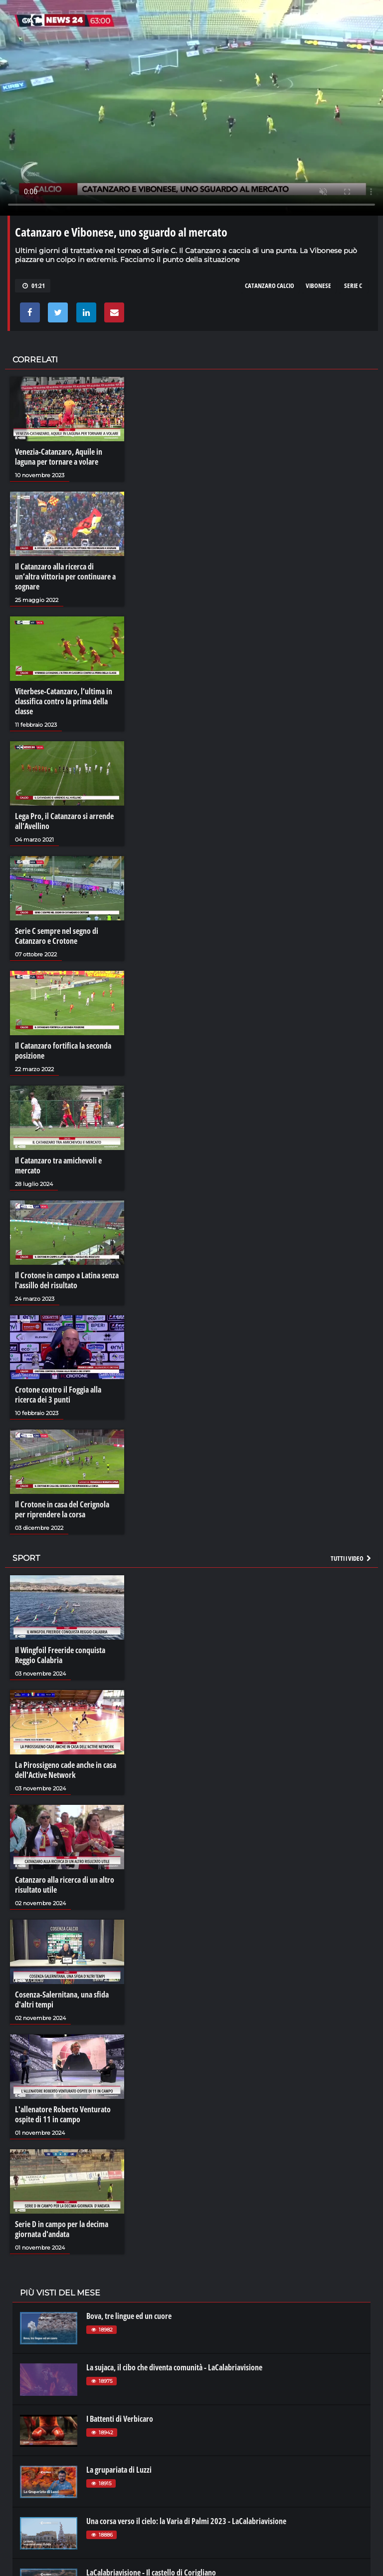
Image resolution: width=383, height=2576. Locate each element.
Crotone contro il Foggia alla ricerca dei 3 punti (58, 1394)
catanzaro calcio (269, 285)
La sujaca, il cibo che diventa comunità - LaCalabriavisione (174, 2367)
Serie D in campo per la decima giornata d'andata (61, 2229)
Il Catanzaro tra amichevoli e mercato (58, 1165)
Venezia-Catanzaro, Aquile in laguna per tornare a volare (58, 456)
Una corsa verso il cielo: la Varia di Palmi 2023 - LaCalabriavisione (186, 2521)
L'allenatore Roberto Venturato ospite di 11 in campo (63, 2114)
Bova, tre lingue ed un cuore (129, 2315)
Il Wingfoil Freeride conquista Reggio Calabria (60, 1655)
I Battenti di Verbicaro (119, 2418)
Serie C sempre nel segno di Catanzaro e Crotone (56, 935)
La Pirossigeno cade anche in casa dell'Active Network (65, 1769)
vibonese (318, 285)
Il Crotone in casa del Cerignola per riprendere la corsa (62, 1509)
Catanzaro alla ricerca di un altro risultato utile (64, 1884)
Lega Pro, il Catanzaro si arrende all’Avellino (64, 821)
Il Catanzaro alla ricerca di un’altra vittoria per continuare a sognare (65, 576)
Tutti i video (352, 1558)
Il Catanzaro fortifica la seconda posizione (63, 1050)
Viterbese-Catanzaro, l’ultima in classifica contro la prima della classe (63, 701)
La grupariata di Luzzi (119, 2469)
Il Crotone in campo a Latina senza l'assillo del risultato (67, 1280)
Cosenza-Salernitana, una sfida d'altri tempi (62, 1999)
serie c (353, 285)
